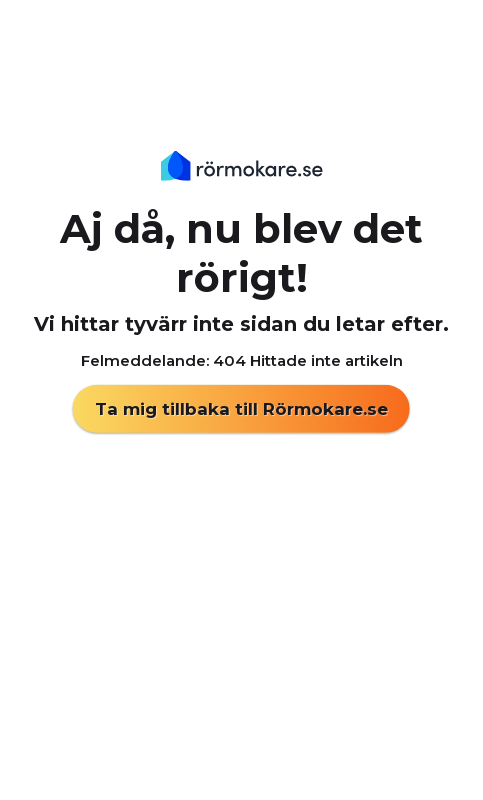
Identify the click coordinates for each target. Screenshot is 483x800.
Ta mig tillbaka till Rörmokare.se (241, 409)
